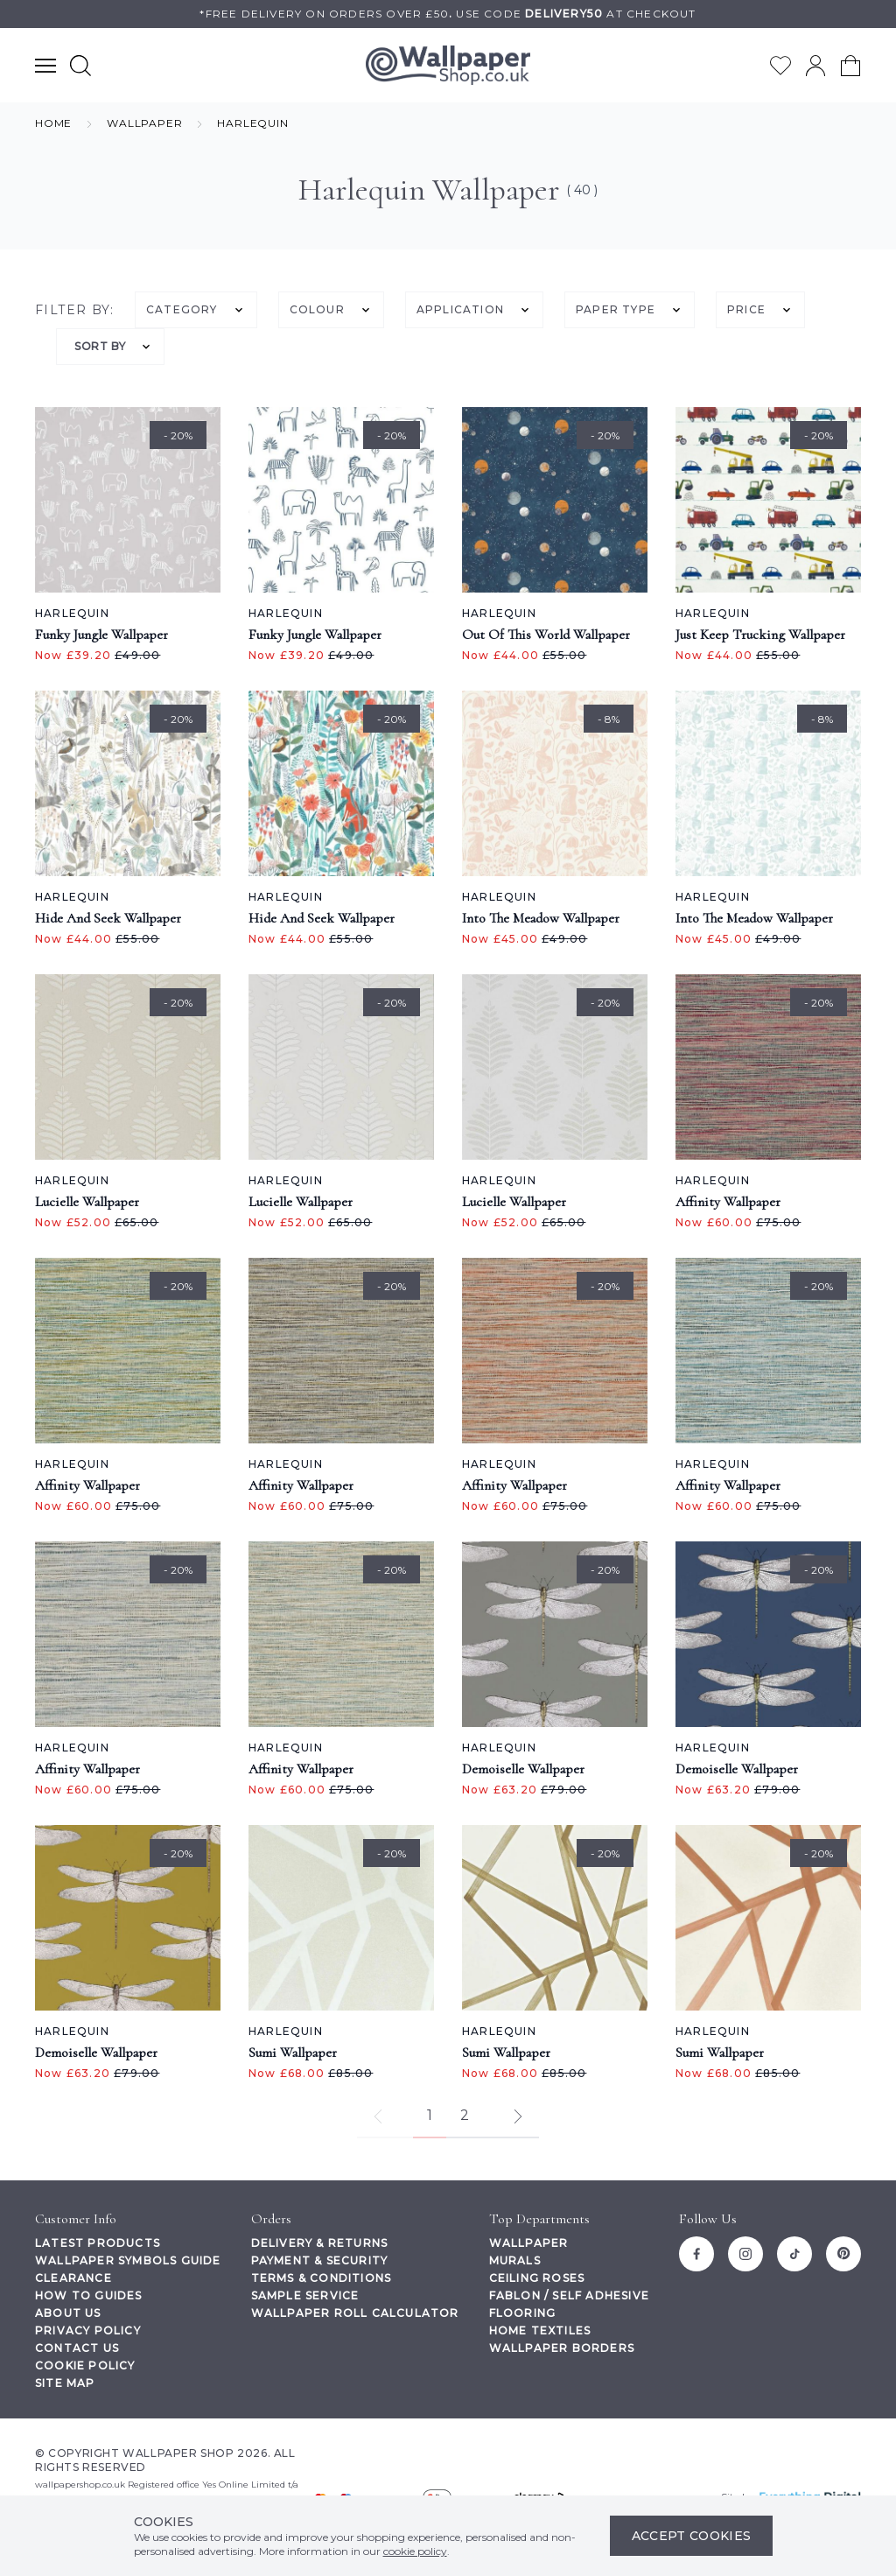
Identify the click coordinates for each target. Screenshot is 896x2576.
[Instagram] (746, 2254)
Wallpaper (529, 2243)
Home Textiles (540, 2330)
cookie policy (415, 2551)
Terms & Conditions (321, 2278)
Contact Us (77, 2348)
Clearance (73, 2278)
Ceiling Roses (537, 2278)
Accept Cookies (692, 2536)
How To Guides (89, 2295)
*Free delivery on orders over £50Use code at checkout (448, 13)
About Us (68, 2313)
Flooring (522, 2313)
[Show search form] (80, 65)
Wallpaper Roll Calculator (355, 2313)
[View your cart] (850, 65)
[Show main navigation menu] (45, 65)
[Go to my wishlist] (780, 65)
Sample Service (305, 2295)
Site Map (65, 2383)
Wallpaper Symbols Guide (128, 2260)
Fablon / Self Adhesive (569, 2295)
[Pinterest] (844, 2254)
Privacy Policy (88, 2330)
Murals (515, 2260)
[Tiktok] (794, 2254)
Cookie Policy (85, 2365)
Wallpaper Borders (561, 2348)
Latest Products (97, 2243)
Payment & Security (319, 2260)
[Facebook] (696, 2254)
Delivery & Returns (319, 2243)
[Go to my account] (815, 65)
